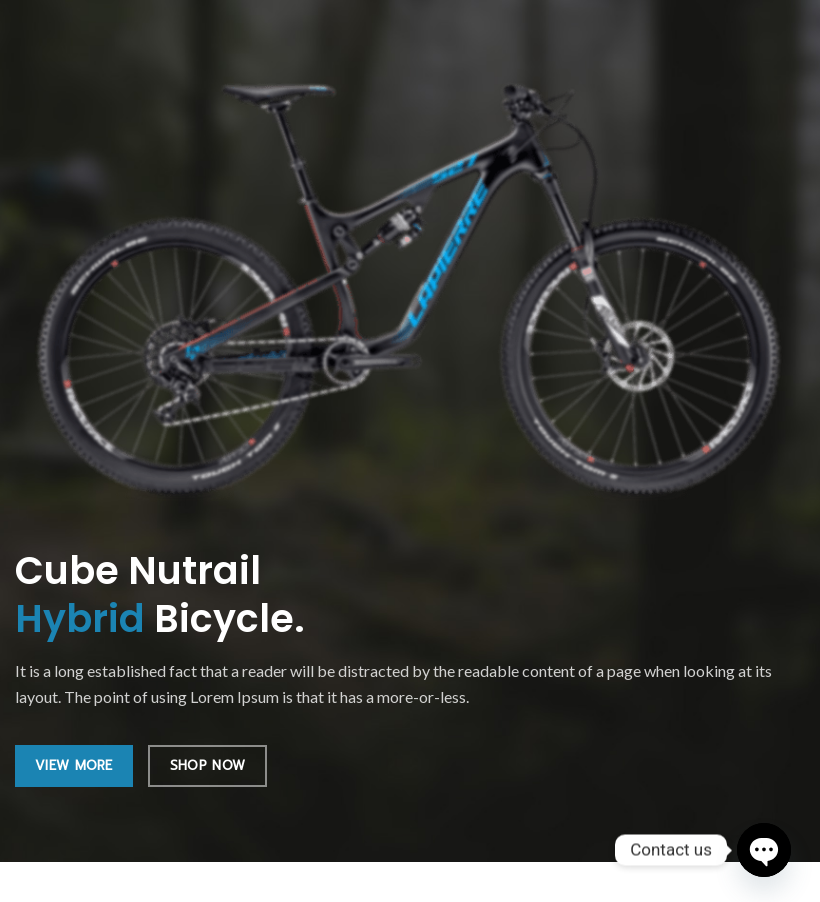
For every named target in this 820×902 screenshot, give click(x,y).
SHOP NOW (207, 765)
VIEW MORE (74, 765)
